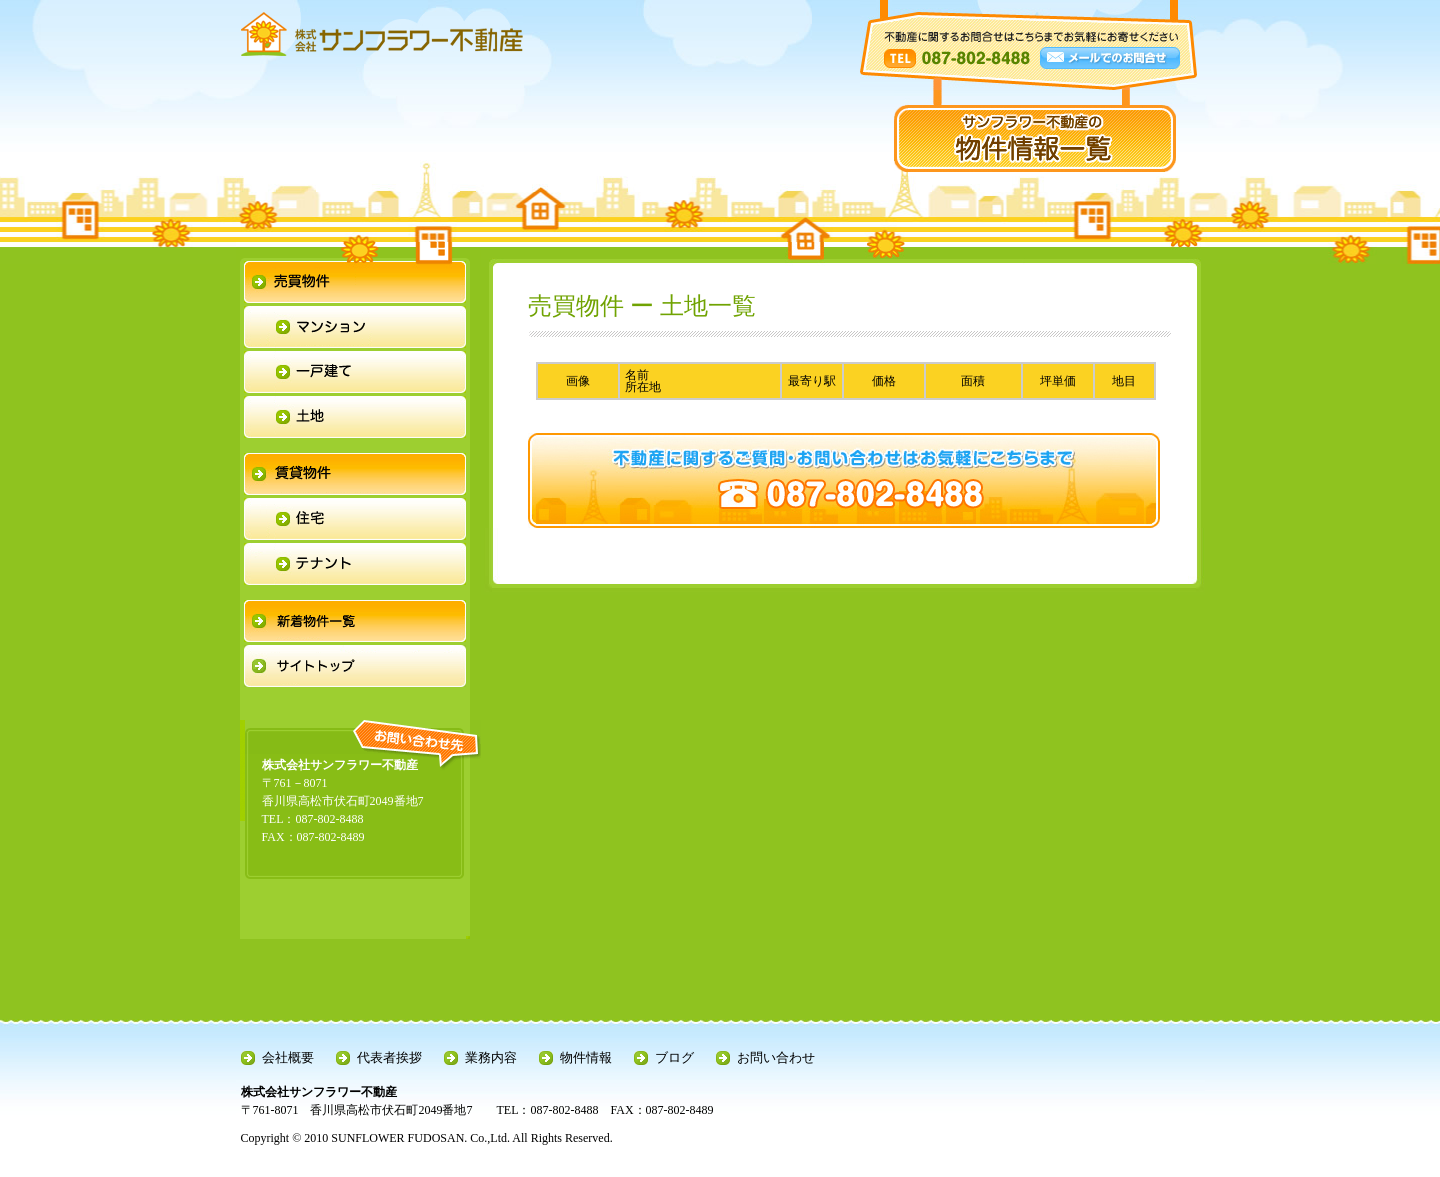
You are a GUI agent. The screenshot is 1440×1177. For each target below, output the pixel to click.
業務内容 (491, 1057)
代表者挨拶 (389, 1057)
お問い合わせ (776, 1057)
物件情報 (586, 1057)
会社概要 (288, 1057)
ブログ (674, 1057)
